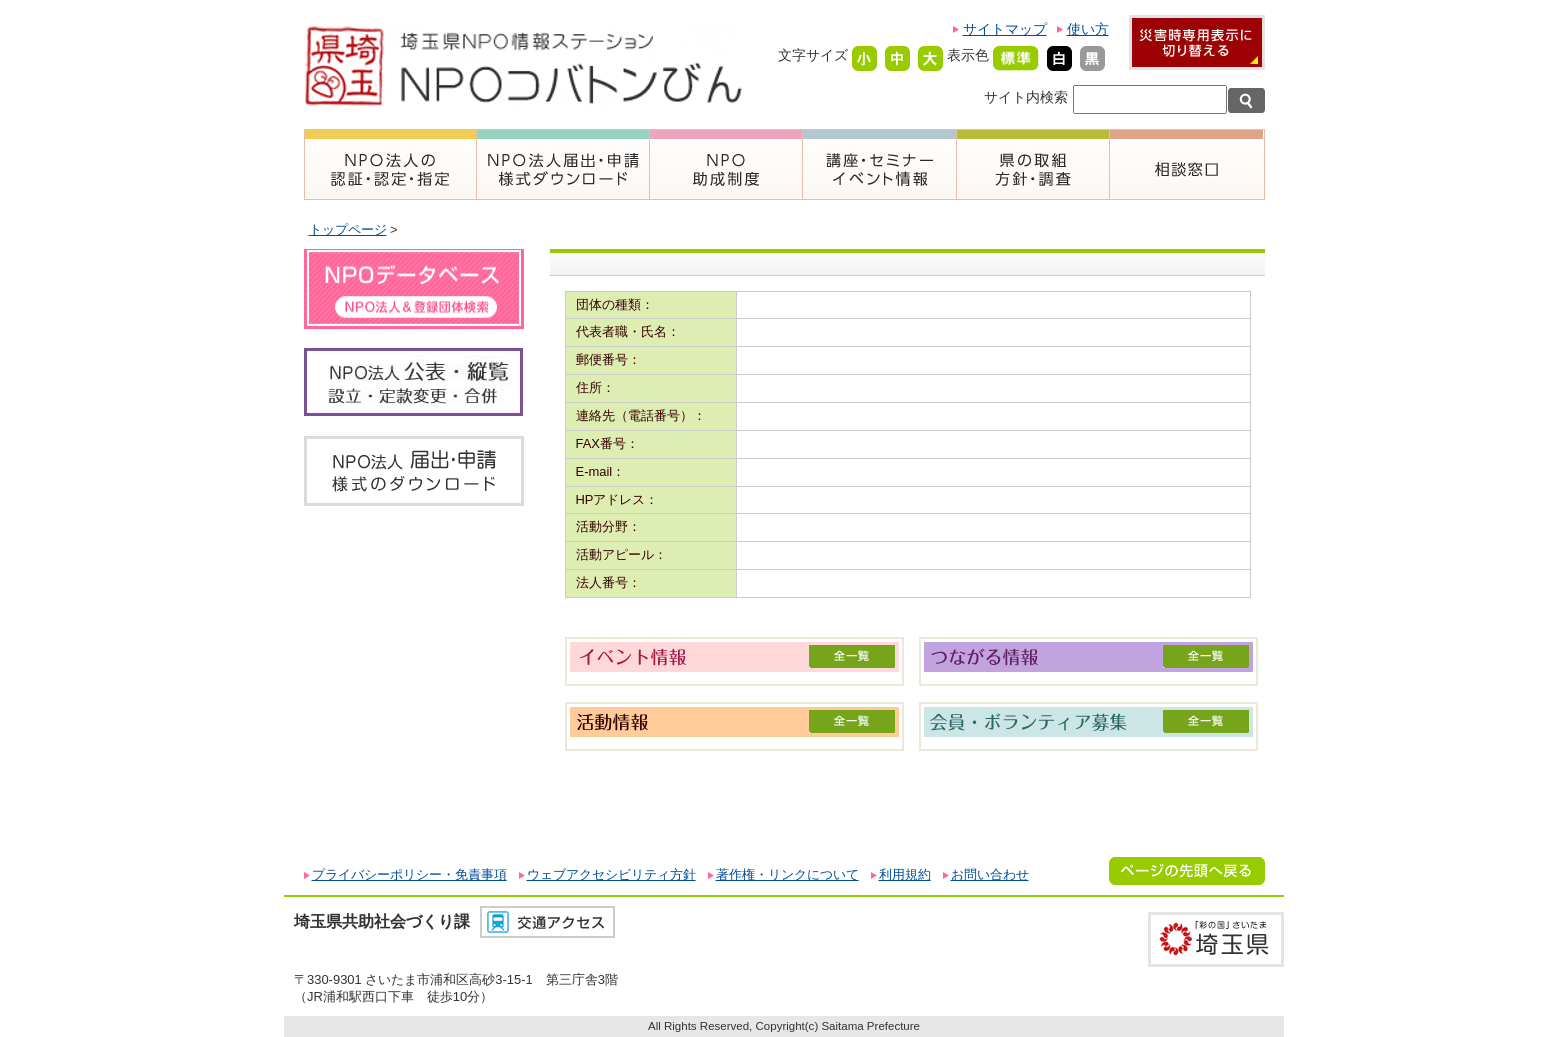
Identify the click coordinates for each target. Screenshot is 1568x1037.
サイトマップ (1005, 29)
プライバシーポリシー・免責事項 (409, 874)
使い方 (1088, 29)
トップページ (348, 229)
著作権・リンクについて (787, 874)
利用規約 (905, 874)
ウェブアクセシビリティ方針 (611, 874)
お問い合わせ (990, 874)
